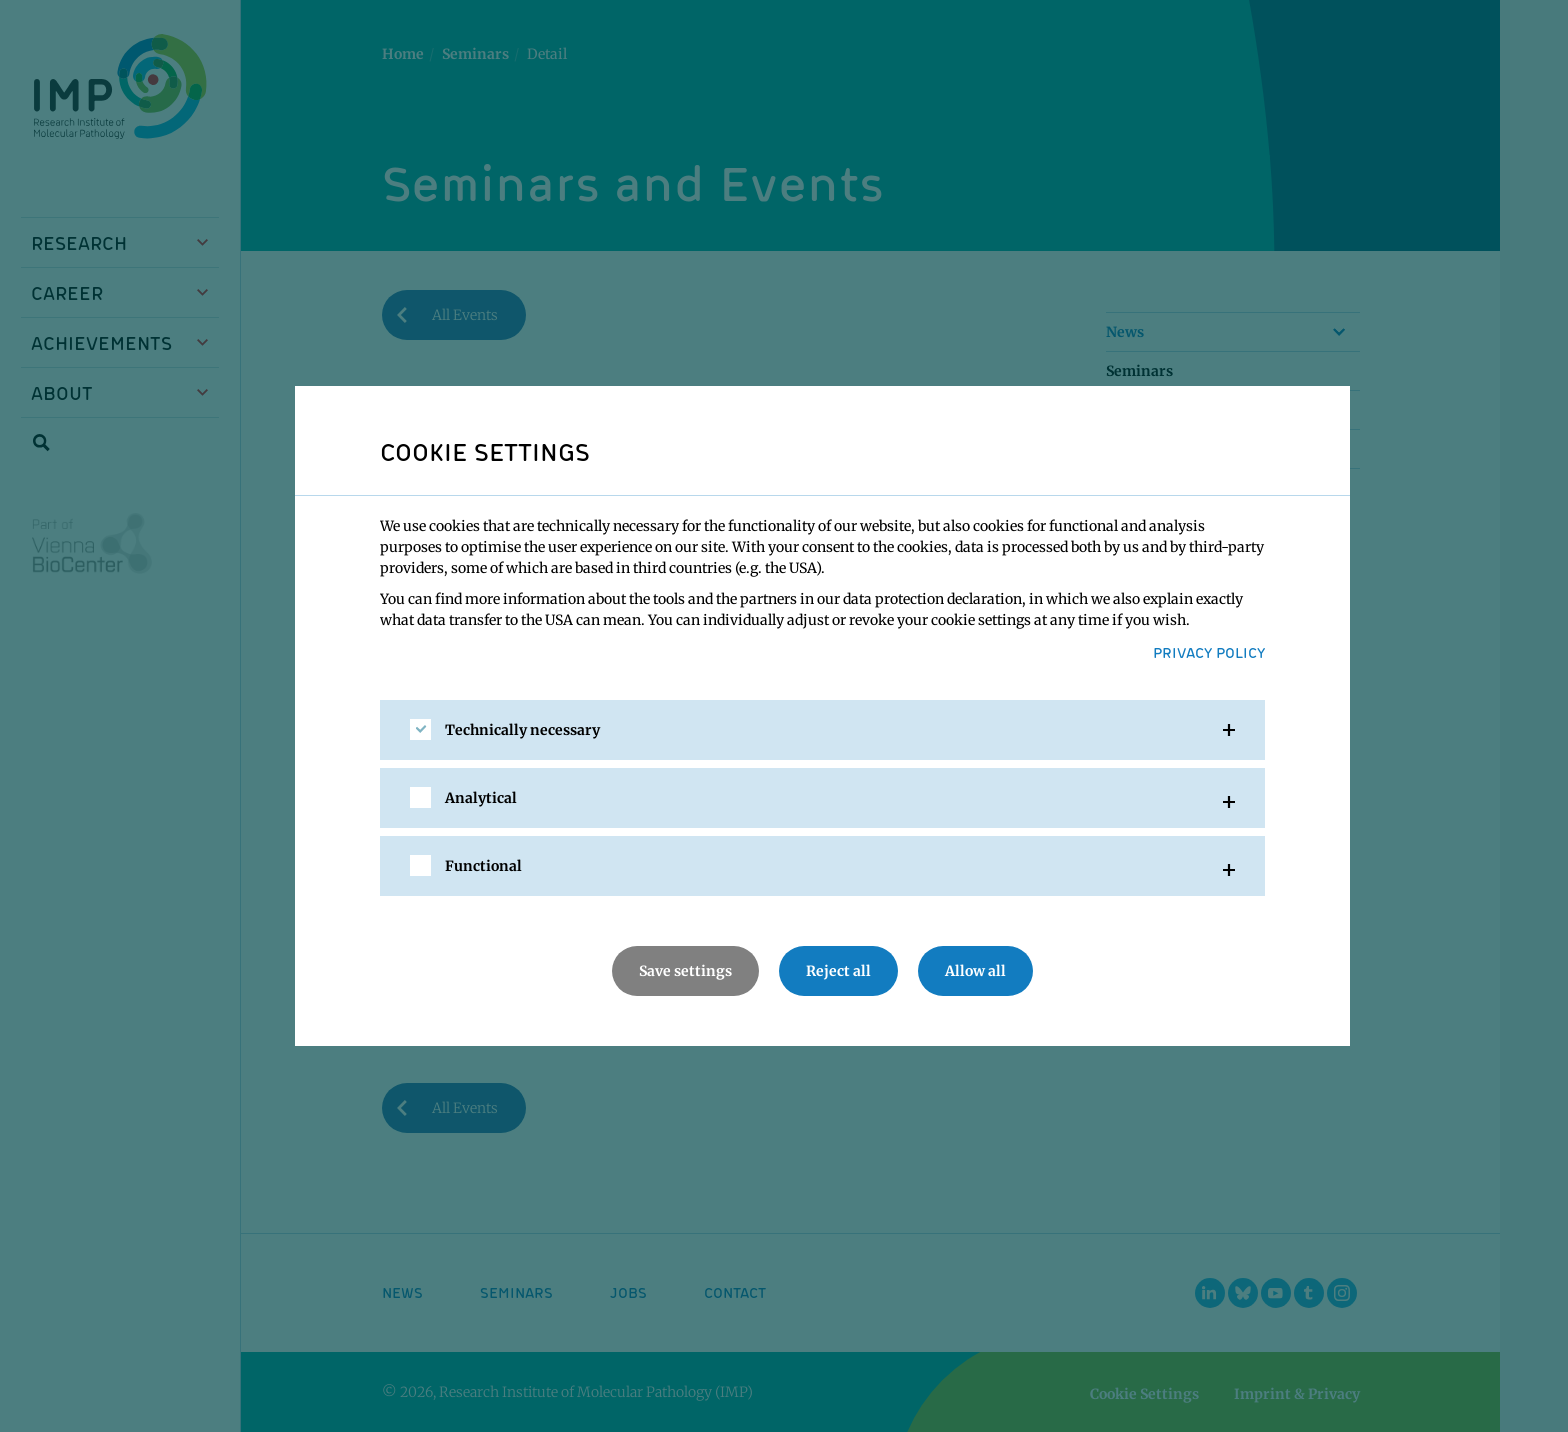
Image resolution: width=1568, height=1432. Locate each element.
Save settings (685, 971)
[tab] (822, 730)
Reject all (838, 971)
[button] (822, 730)
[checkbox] (420, 729)
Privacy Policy (1209, 652)
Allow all (975, 971)
